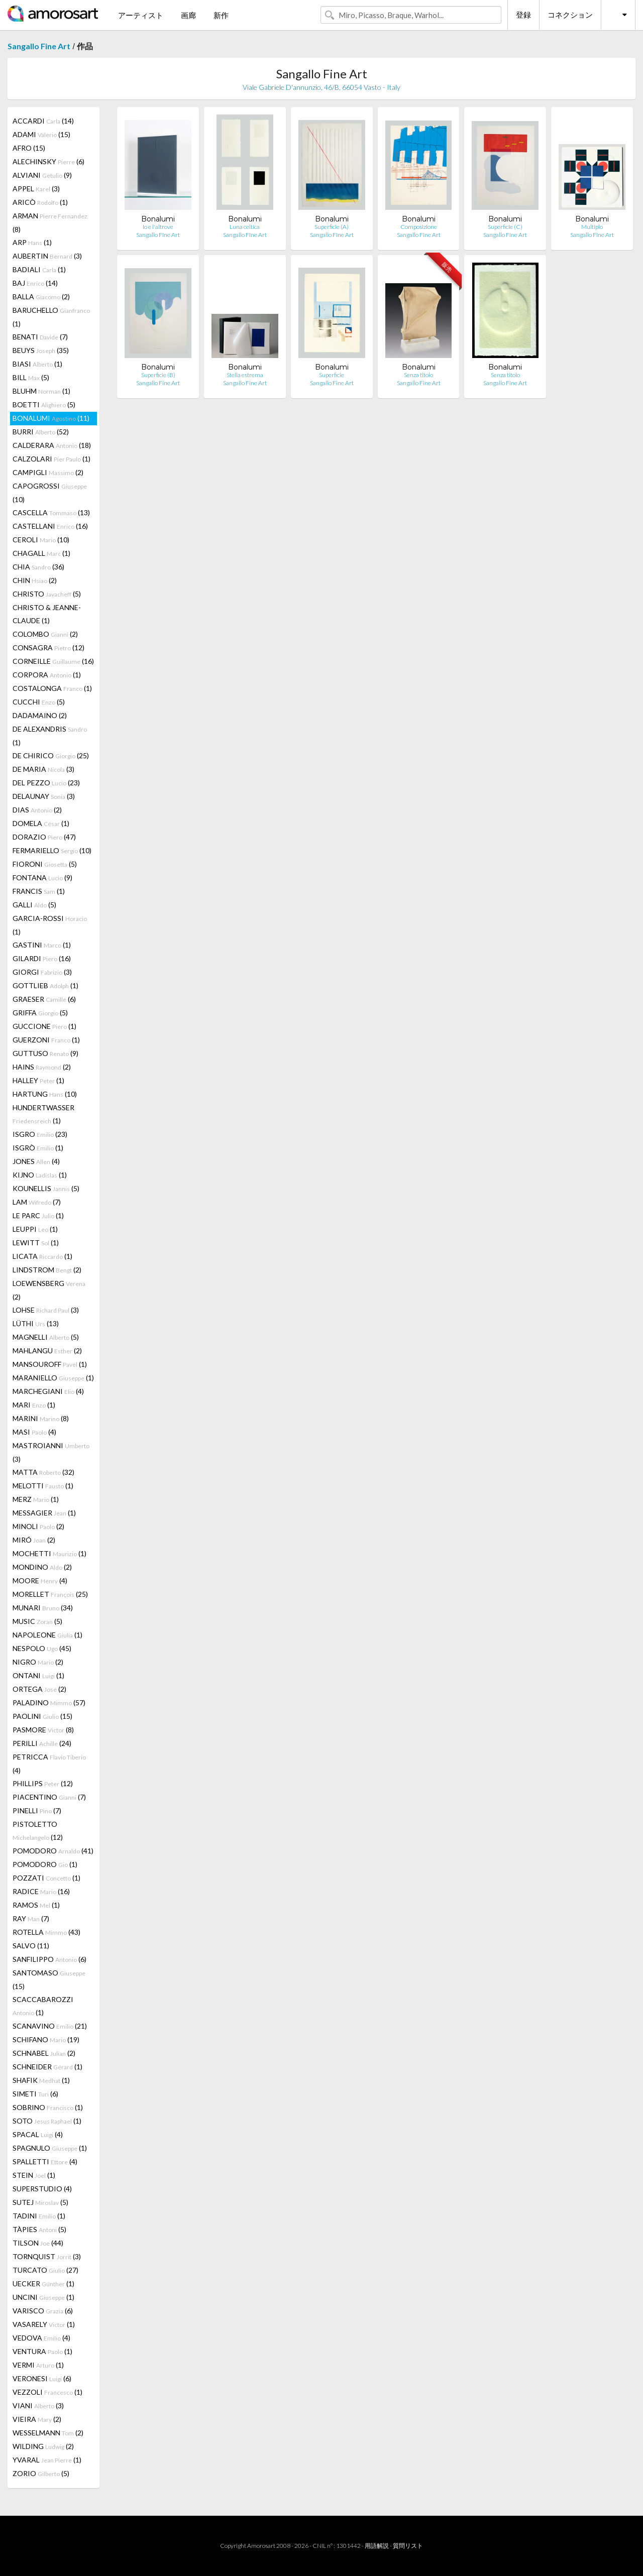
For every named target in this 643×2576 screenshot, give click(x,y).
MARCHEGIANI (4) (48, 1391)
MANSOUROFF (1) (50, 1364)
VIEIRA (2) (37, 2419)
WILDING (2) (43, 2446)
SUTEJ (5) (40, 2202)
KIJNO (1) (40, 1174)
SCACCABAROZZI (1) (43, 2006)
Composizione (418, 226)
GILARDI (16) (42, 958)
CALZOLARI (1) (51, 458)
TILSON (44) (38, 2243)
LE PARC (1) (38, 1215)
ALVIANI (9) (42, 175)
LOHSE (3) (46, 1310)
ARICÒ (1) (40, 202)
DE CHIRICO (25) (51, 755)
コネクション (570, 14)
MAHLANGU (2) (47, 1350)
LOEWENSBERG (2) (49, 1290)
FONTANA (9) (42, 877)
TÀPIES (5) (39, 2229)
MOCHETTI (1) (49, 1553)
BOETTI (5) (44, 404)
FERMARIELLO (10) (52, 850)
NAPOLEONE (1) (47, 1634)
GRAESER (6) (44, 999)
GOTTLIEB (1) (45, 985)
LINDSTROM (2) (47, 1269)
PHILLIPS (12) (43, 1783)
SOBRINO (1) (48, 2107)
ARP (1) (32, 242)
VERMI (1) (38, 2365)
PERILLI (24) (42, 1743)
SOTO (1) (47, 2121)
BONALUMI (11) (51, 418)
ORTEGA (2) (39, 1689)
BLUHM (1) (41, 391)
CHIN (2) (35, 580)
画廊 (188, 15)
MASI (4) (34, 1432)
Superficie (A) (331, 226)
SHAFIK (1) (41, 2080)
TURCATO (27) (45, 2270)
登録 (523, 14)
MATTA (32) (43, 1472)
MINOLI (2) (38, 1526)
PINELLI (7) (37, 1810)
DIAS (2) (37, 809)
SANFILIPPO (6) (49, 1959)
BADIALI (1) (39, 269)
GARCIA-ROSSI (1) (50, 925)
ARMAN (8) (50, 222)
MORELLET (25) (50, 1594)
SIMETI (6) (35, 2093)
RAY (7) (31, 1918)
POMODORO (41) (53, 1850)
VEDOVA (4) (41, 2337)
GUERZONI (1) (46, 1039)
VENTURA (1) (42, 2351)
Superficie (331, 375)
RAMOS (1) (36, 1905)
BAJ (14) (35, 283)
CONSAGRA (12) (48, 647)
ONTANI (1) (38, 1675)
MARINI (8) (41, 1418)
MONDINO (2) (42, 1567)
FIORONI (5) (45, 864)
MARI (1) (34, 1404)
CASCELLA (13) (51, 512)
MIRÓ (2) (34, 1540)
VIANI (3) (38, 2405)
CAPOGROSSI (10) (50, 493)
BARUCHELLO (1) (51, 317)
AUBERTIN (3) (47, 256)
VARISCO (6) (43, 2310)
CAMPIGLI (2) (48, 472)
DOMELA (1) (41, 823)
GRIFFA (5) (40, 1012)
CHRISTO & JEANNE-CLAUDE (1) (47, 614)
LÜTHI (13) (36, 1323)
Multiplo (592, 226)
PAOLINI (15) (42, 1716)
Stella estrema (245, 375)
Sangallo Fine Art (39, 46)
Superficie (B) (158, 375)
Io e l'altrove (158, 226)
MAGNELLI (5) (46, 1337)
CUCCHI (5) (39, 701)
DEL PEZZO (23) (46, 782)
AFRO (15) (29, 148)
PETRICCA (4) (49, 1763)
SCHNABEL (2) (44, 2053)
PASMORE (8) (43, 1729)
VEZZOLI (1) (47, 2392)
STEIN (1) (34, 2175)
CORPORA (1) (47, 674)
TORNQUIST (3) (47, 2256)
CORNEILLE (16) (53, 661)
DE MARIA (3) (43, 769)
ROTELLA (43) (46, 1932)
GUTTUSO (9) (45, 1053)
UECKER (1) (43, 2283)
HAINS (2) (42, 1067)
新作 (221, 15)
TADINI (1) (39, 2215)
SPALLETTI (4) (45, 2161)
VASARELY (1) (44, 2324)
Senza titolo (418, 375)
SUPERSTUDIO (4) (42, 2188)
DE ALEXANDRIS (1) (50, 736)
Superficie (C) (505, 226)
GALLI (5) (34, 904)
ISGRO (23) (40, 1134)
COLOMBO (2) (45, 634)
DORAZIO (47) (44, 837)
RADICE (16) (41, 1891)
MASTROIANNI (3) (51, 1452)
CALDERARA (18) (52, 445)
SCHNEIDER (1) (47, 2066)
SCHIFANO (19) (46, 2039)
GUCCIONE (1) (44, 1026)
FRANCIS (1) (39, 891)
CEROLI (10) (41, 539)
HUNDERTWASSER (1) (43, 1114)
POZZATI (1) (46, 1878)
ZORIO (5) (41, 2473)
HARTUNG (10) (45, 1094)
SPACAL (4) (38, 2134)
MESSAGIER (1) (44, 1512)
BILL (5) (31, 377)
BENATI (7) (40, 336)
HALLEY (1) (38, 1080)
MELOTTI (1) (43, 1485)
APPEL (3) (36, 188)
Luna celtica (245, 226)
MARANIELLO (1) (53, 1377)
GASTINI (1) (42, 945)
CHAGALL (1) (41, 553)
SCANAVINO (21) (50, 2026)
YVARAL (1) (47, 2459)
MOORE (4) (40, 1580)
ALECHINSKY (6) (48, 161)
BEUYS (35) (41, 350)
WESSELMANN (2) (48, 2432)
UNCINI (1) (43, 2297)
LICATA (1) (42, 1256)
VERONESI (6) (42, 2378)
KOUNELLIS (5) (46, 1188)
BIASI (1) (37, 364)
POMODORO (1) (45, 1864)
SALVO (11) (31, 1945)
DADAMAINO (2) (40, 715)
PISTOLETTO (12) (38, 1830)
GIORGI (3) (42, 972)
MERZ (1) (36, 1499)
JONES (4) (36, 1161)
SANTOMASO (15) (49, 1979)
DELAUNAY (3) (44, 796)
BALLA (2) (41, 296)
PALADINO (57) (49, 1702)
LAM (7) (37, 1202)
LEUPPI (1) (35, 1229)
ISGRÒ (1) (38, 1147)
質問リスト (408, 2545)
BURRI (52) (41, 431)
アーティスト (140, 15)
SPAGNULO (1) (50, 2148)
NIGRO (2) (38, 1662)
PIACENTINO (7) (49, 1797)
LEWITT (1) (36, 1242)
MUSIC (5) (37, 1621)
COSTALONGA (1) (52, 688)
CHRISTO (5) (47, 594)
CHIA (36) (38, 566)
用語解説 (377, 2545)
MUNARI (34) (43, 1607)
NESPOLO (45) (42, 1648)
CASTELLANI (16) (50, 526)
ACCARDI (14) (43, 120)
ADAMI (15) (41, 134)
